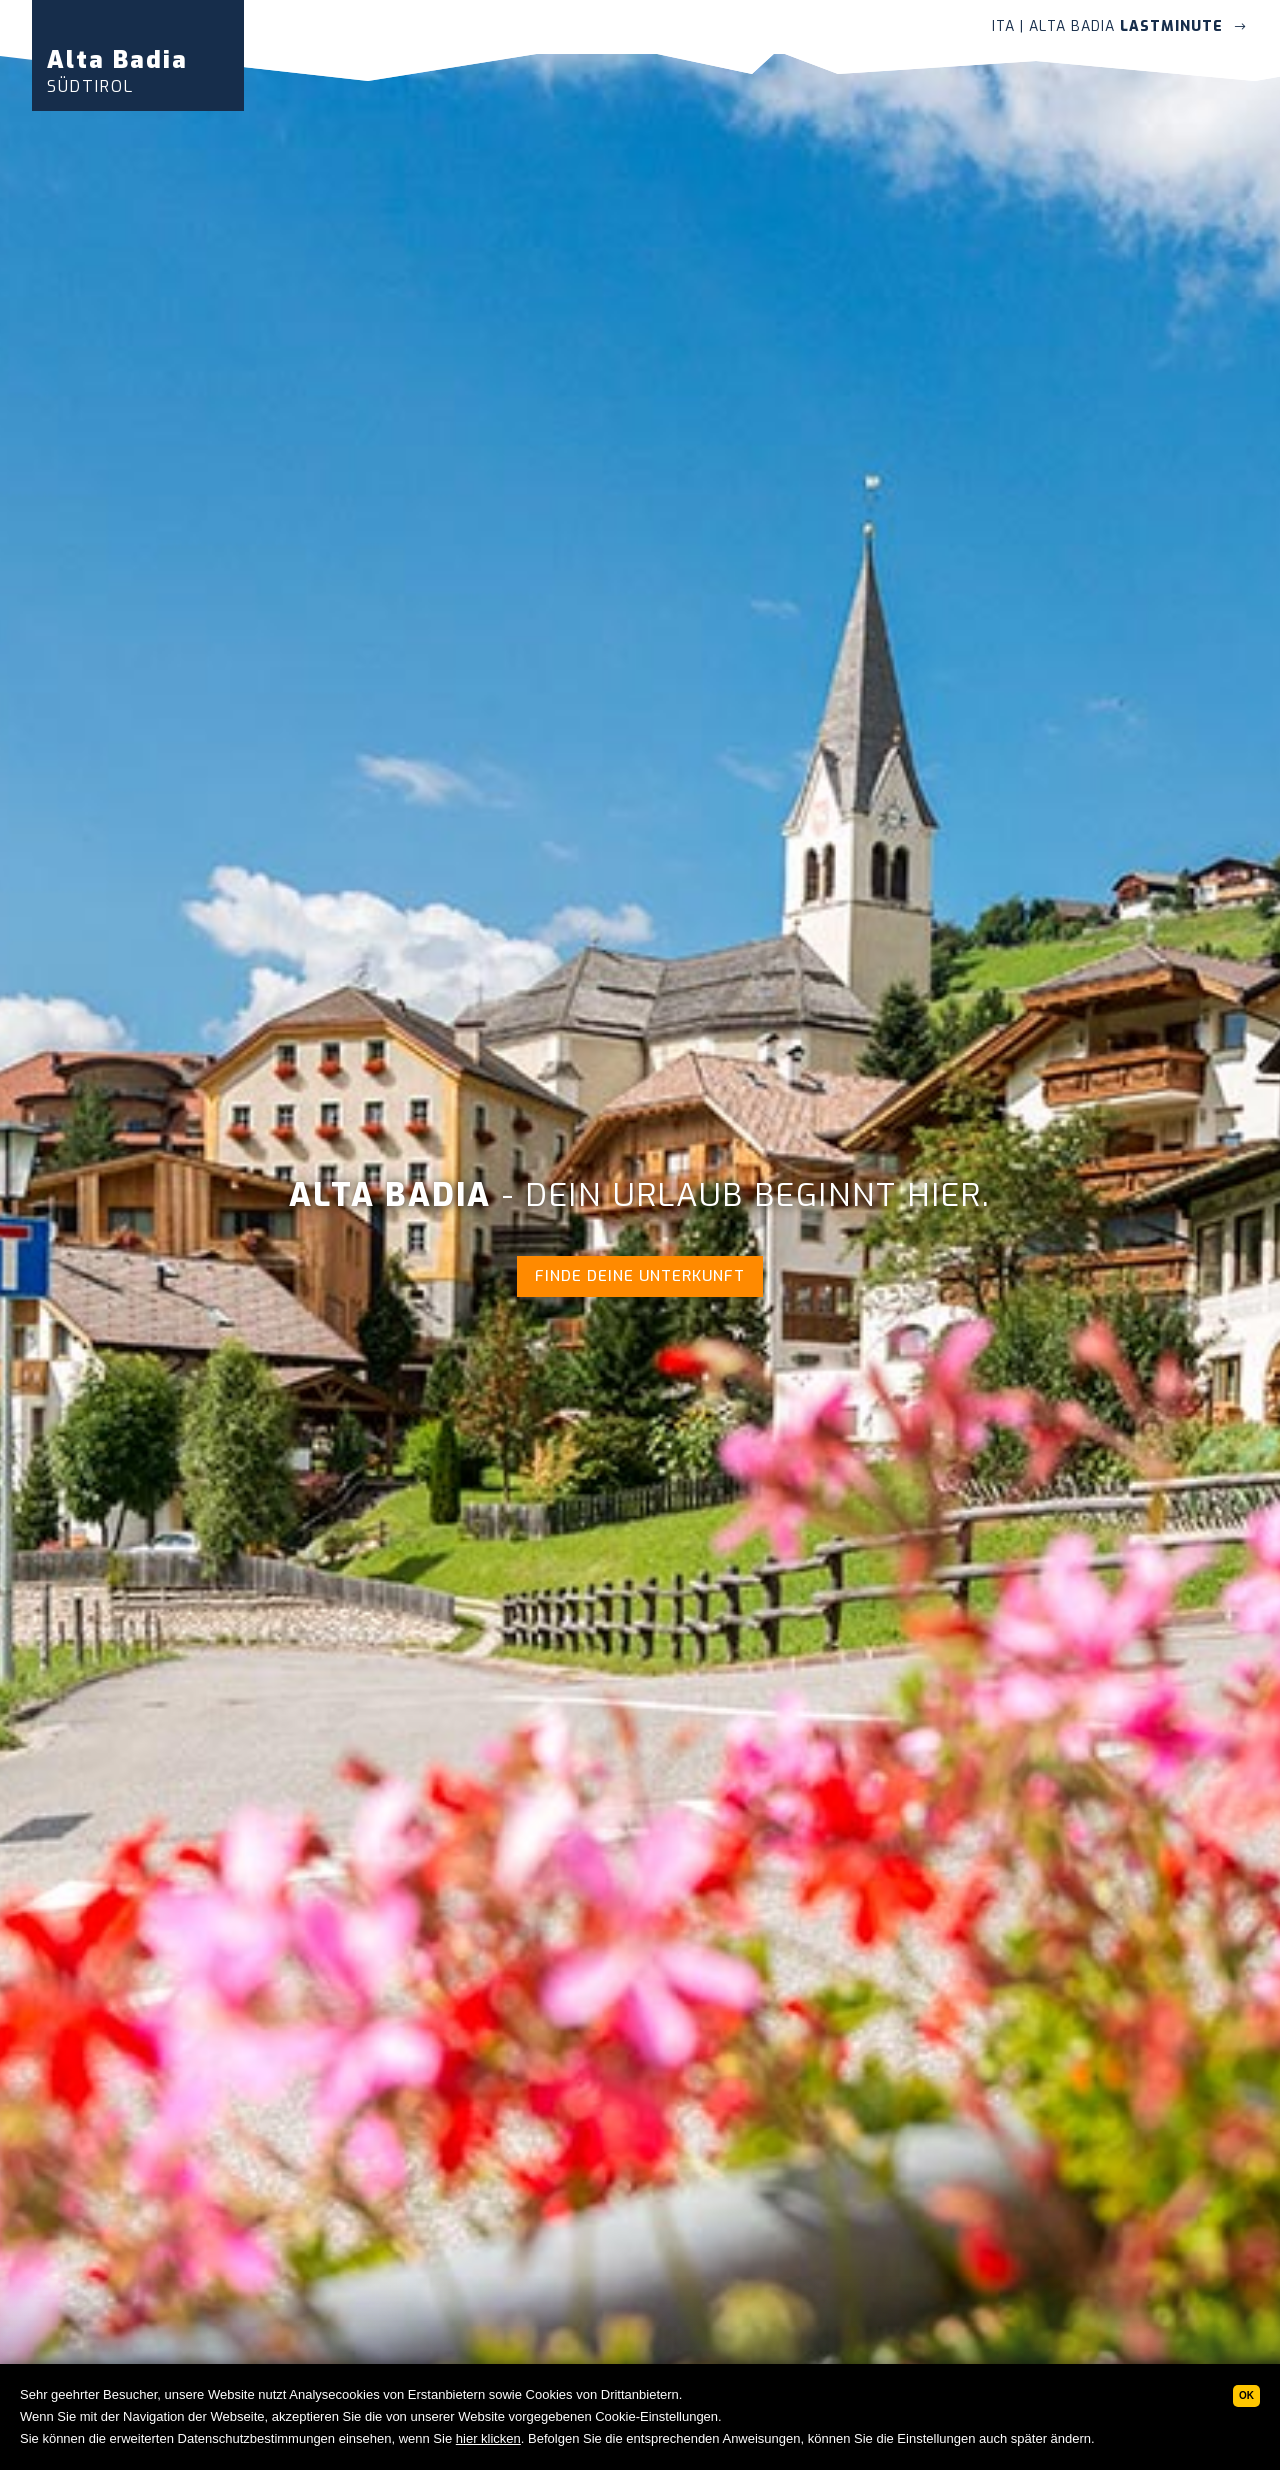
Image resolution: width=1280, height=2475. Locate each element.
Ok (1246, 2395)
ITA (1003, 26)
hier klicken (488, 2438)
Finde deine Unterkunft (640, 1276)
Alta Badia (117, 70)
